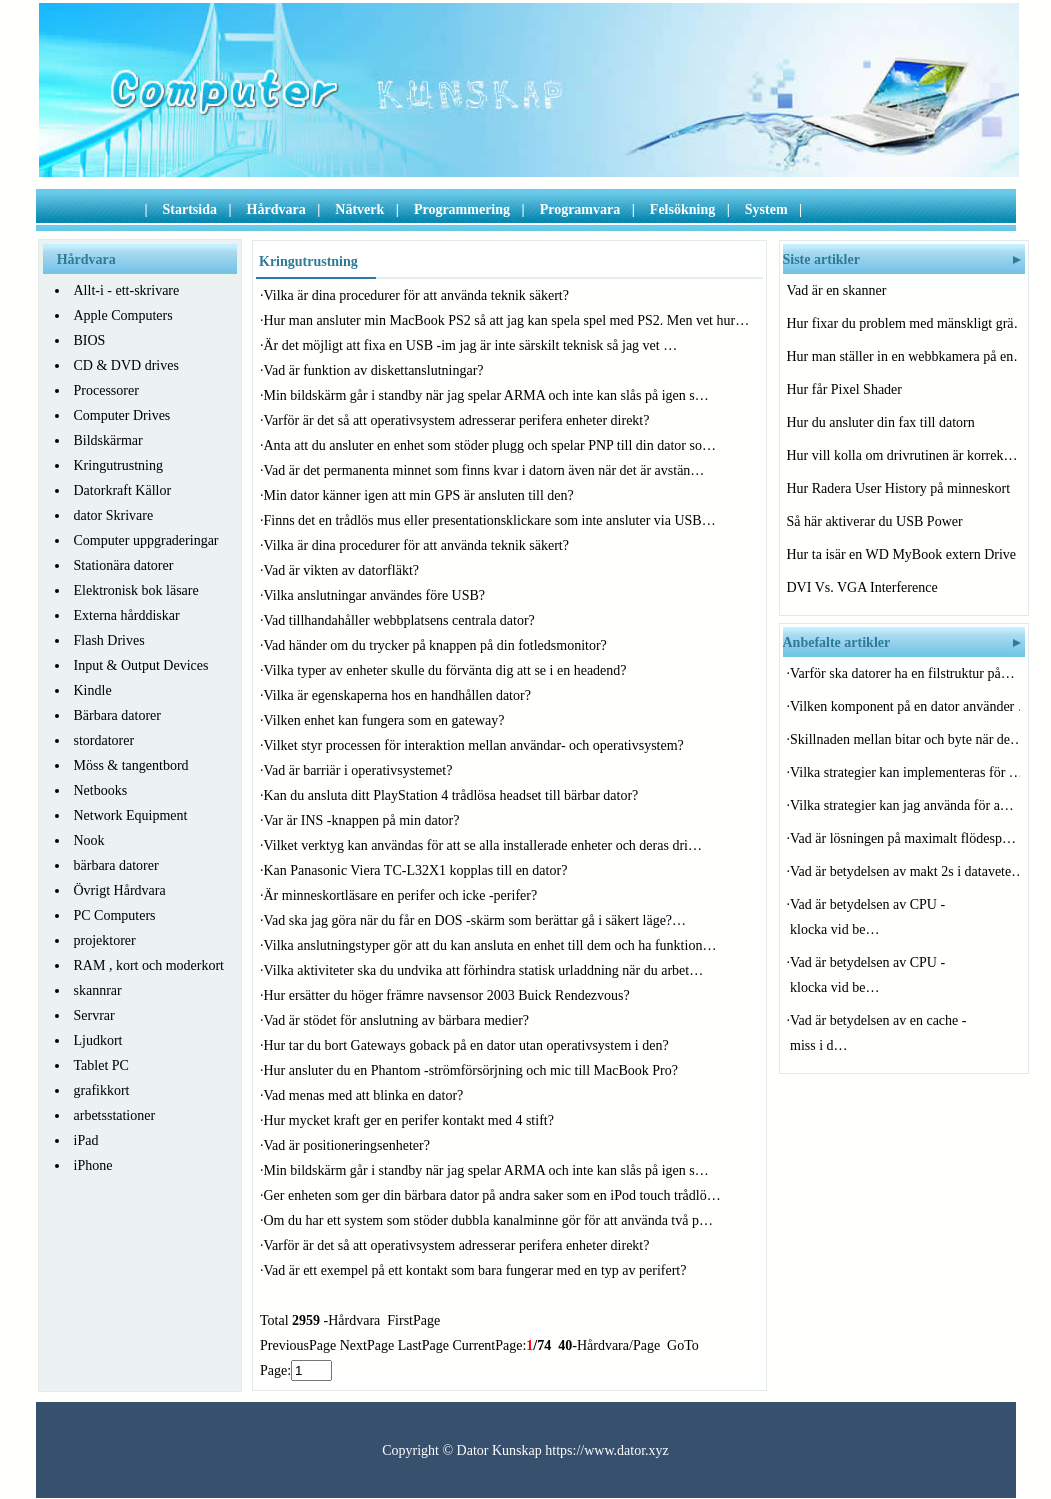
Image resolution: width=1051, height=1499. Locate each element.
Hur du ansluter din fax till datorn (883, 422)
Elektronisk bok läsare (136, 590)
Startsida (190, 209)
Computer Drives (122, 415)
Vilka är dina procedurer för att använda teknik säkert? (418, 295)
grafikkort (102, 1090)
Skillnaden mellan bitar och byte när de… (905, 739)
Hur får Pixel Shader (846, 389)
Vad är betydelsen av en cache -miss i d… (878, 1033)
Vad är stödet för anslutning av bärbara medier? (398, 1020)
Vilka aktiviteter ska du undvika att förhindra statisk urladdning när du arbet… (484, 970)
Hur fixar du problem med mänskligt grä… (902, 323)
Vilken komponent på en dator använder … (905, 706)
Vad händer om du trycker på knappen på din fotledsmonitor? (437, 645)
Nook (89, 840)
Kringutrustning (118, 465)
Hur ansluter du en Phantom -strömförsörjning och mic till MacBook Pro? (473, 1070)
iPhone (93, 1165)
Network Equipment (131, 815)
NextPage (367, 1345)
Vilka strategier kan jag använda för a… (902, 805)
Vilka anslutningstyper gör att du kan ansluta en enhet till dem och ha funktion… (490, 945)
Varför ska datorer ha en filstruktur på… (902, 673)
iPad (86, 1140)
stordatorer (104, 740)
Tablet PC (101, 1065)
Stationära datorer (124, 565)
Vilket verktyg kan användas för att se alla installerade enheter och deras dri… (483, 845)
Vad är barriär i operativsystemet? (360, 770)
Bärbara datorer (117, 715)
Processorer (106, 390)
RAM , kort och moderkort (149, 965)
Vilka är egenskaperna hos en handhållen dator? (399, 695)
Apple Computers (123, 315)
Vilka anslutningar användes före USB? (376, 595)
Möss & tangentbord (131, 765)
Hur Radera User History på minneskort (900, 488)
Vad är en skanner (838, 290)
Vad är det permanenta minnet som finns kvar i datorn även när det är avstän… (484, 470)
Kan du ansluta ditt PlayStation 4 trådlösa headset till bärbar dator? (453, 795)
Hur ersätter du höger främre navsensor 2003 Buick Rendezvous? (449, 995)
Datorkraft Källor (123, 490)
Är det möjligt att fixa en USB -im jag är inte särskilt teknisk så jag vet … (471, 345)
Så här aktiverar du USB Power (877, 521)
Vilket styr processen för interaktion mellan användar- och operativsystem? (476, 745)
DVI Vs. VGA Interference (864, 587)
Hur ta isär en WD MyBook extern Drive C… (902, 554)
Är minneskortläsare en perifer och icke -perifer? (402, 895)
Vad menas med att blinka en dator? (365, 1095)
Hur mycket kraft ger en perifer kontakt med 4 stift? (411, 1120)
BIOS (90, 340)
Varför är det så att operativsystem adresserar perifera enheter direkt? (458, 420)
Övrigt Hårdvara (120, 890)
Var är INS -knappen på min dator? (363, 820)
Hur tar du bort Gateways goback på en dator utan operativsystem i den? (468, 1045)
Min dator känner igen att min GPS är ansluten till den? (421, 495)
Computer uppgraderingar (146, 540)
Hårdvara (276, 209)
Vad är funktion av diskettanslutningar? (376, 370)
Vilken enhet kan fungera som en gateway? (386, 720)
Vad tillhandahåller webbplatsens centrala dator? (401, 620)
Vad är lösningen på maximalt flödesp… (903, 838)
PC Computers (115, 915)
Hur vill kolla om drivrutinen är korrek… (902, 455)
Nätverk (359, 209)
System (766, 209)
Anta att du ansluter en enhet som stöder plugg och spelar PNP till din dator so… (490, 445)
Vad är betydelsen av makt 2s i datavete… (905, 871)
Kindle (93, 690)
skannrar (98, 990)
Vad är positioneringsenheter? (349, 1145)
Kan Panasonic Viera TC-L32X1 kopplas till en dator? (417, 870)
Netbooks (101, 790)
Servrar (94, 1015)
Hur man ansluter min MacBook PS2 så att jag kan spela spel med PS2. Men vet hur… (507, 320)
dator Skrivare (114, 515)
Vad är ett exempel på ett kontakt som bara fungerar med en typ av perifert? (477, 1270)
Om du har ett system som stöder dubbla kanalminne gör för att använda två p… (488, 1220)
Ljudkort (98, 1040)
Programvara (580, 209)
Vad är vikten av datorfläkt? (343, 570)
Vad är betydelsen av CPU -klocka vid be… (867, 917)
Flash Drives (109, 640)
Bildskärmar (108, 440)
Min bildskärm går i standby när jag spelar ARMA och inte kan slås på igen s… (486, 395)
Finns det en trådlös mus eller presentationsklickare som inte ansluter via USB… (490, 520)
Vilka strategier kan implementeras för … (905, 772)
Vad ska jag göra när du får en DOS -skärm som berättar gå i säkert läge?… (475, 920)
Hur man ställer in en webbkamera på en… (902, 356)
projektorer (105, 940)
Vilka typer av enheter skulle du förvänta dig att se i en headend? (447, 670)
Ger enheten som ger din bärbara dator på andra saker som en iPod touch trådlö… (492, 1195)
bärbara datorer (116, 865)
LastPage (423, 1345)
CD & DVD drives (126, 365)
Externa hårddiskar (127, 615)
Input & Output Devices (141, 665)
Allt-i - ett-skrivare (127, 290)
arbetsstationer (115, 1115)
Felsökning (682, 209)
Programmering (462, 209)
